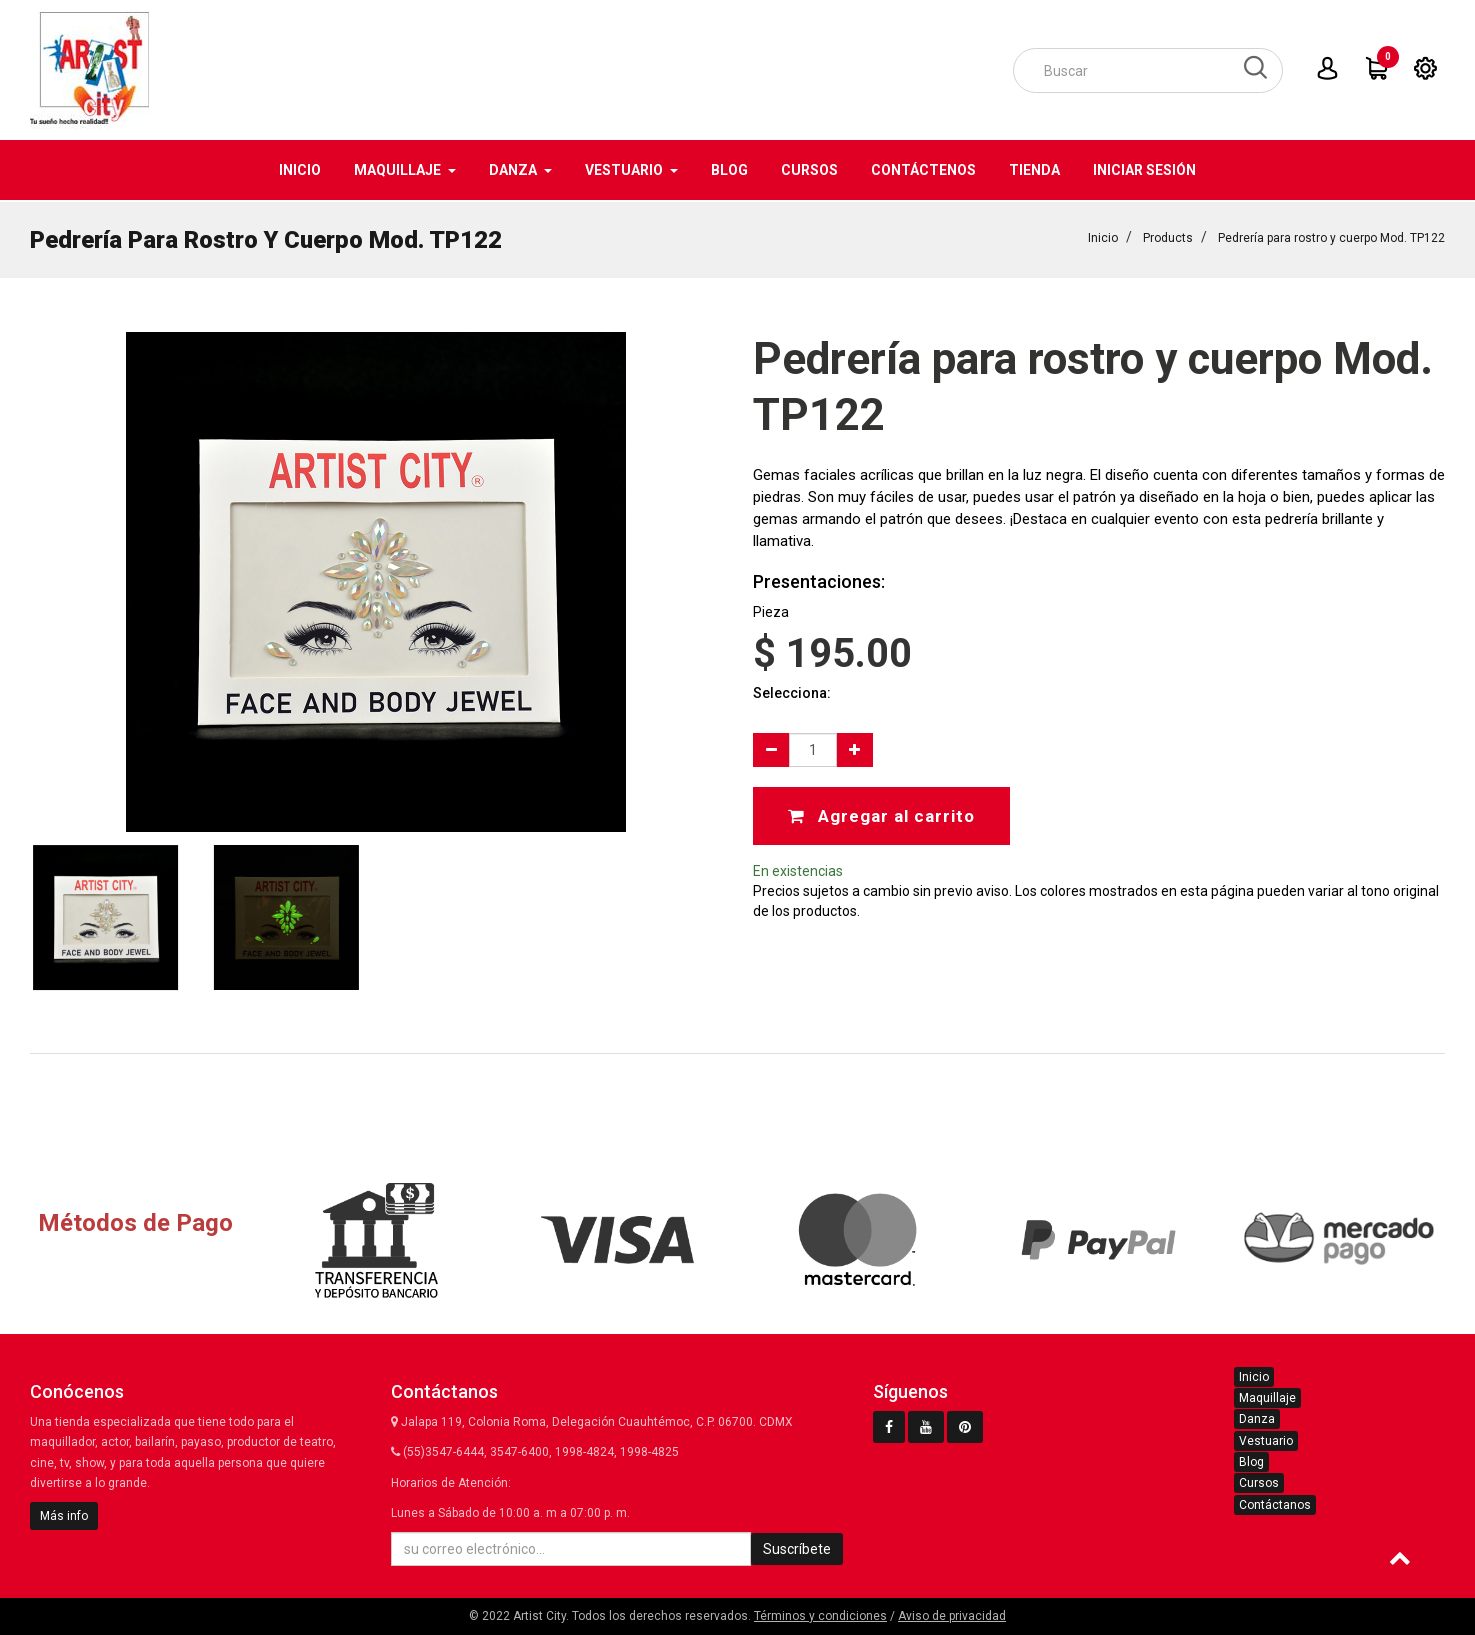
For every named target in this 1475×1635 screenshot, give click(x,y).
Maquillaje (1267, 1398)
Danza (1257, 1419)
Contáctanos (1275, 1505)
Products (1168, 236)
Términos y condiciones (820, 1616)
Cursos (1259, 1483)
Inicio (1103, 236)
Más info (64, 1516)
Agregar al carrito (881, 814)
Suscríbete (797, 1549)
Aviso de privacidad (952, 1616)
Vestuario (1266, 1441)
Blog (1251, 1462)
